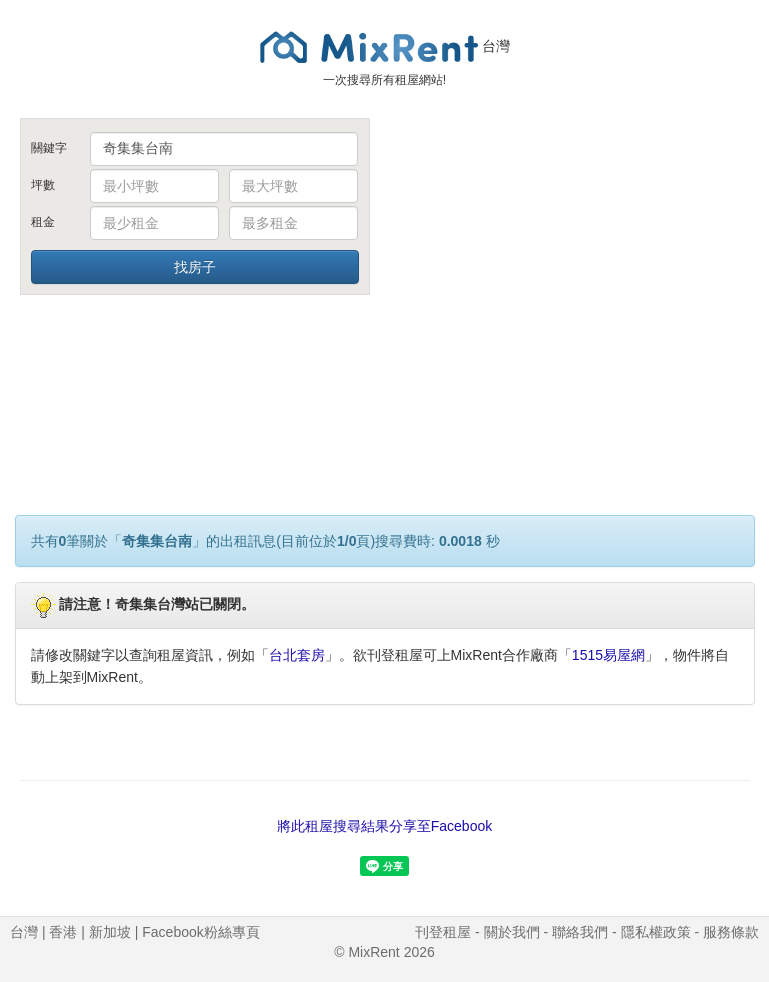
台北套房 (297, 655)
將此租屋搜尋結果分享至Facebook (384, 826)
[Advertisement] (575, 268)
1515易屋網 (608, 655)
